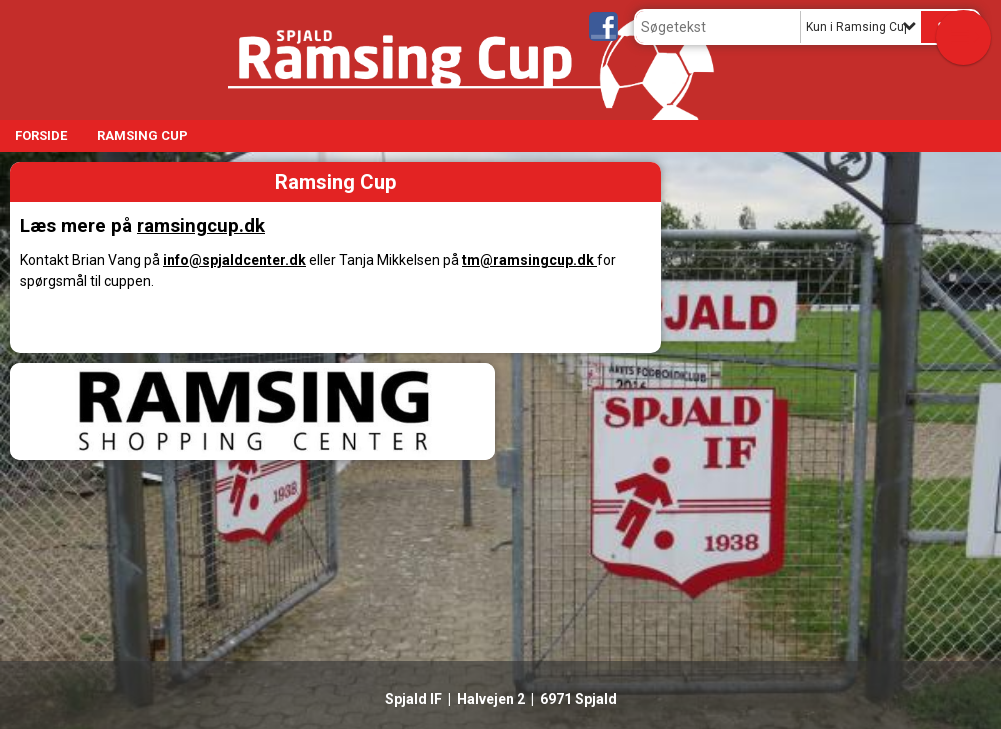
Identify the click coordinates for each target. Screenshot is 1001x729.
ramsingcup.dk (201, 226)
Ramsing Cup (142, 135)
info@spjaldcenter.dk (234, 260)
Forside (41, 135)
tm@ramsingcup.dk (529, 260)
